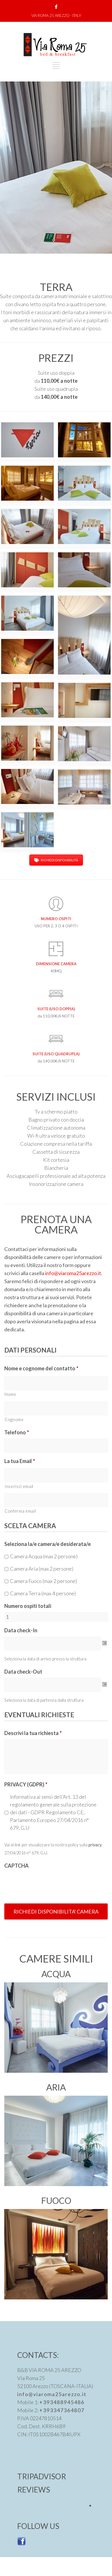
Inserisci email (19, 1486)
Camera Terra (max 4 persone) (43, 1593)
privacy (95, 1844)
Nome (10, 1394)
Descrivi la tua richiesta (33, 1733)
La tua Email (19, 1461)
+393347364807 (61, 2410)
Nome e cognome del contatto (41, 1368)
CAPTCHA (16, 1865)
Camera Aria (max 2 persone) (41, 1568)
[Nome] (56, 1383)
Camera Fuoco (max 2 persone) (43, 1581)
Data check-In (20, 1630)
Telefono (16, 1432)
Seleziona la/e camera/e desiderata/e (47, 1544)
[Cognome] (56, 1408)
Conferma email (20, 1511)
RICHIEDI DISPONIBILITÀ (56, 860)
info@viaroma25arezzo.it (73, 1273)
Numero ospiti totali (27, 1606)
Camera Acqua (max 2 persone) (44, 1556)
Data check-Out (23, 1671)
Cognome (14, 1419)
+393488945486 (61, 2402)
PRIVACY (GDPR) (25, 1784)
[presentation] (48, 1883)
